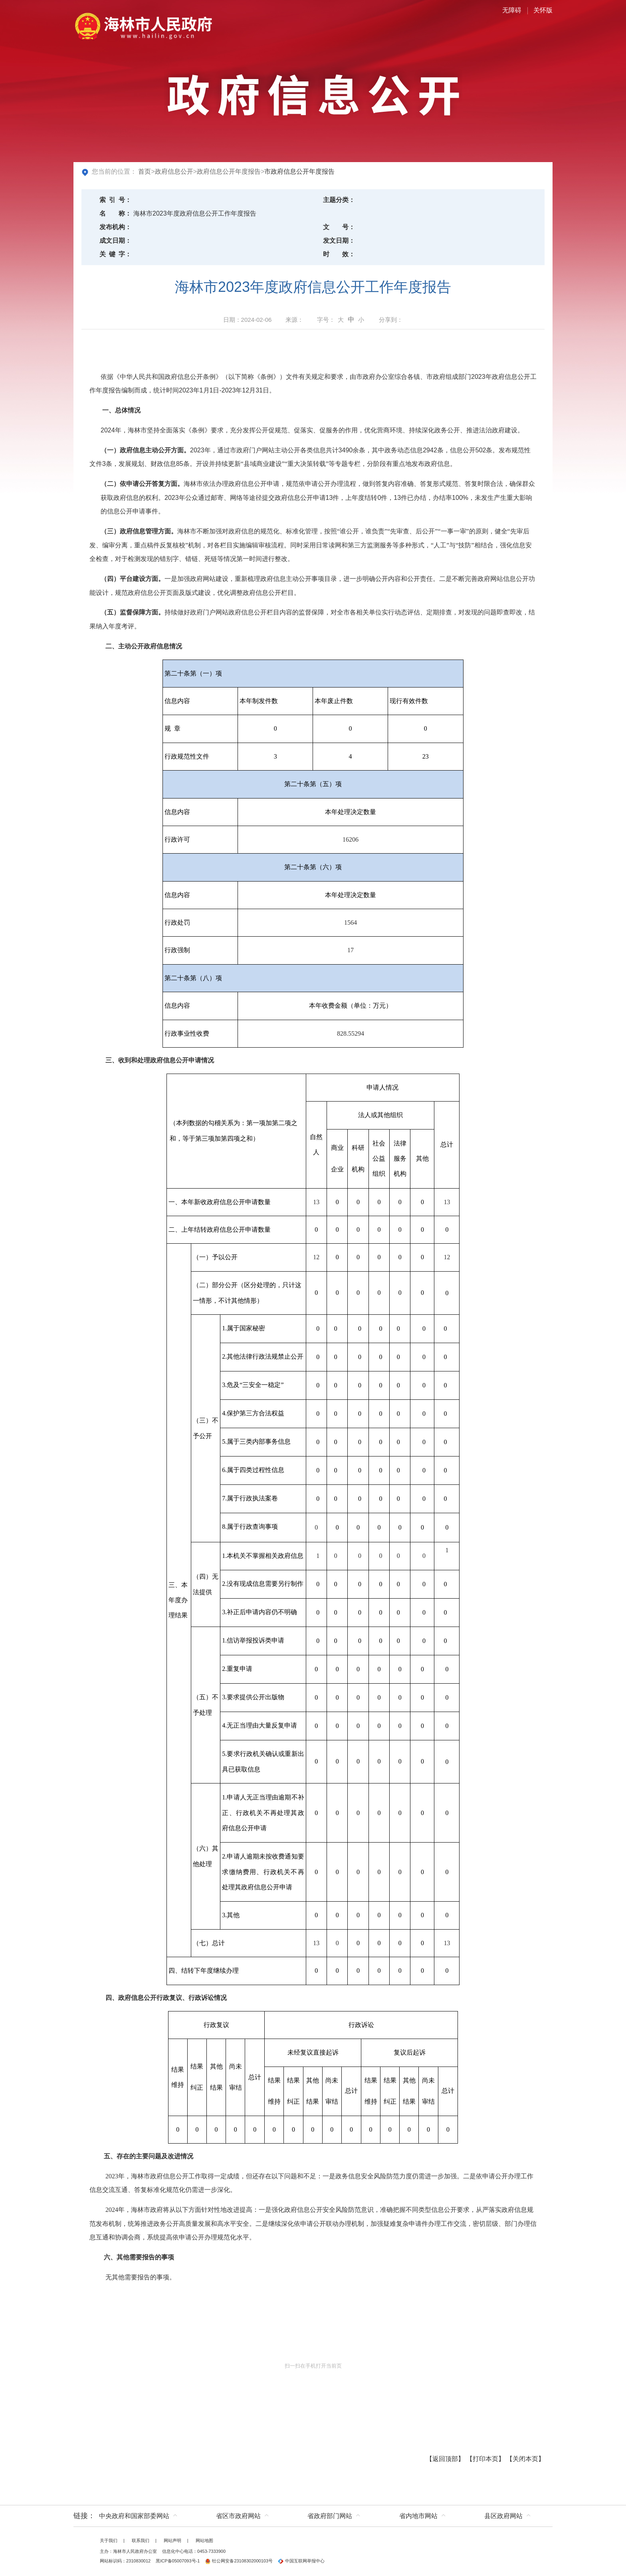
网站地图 (204, 2540)
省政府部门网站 (329, 2516)
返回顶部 (445, 2458)
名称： (115, 213)
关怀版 (543, 10)
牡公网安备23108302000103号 (239, 2560)
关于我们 (108, 2540)
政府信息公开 (174, 171)
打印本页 (485, 2458)
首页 (144, 171)
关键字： (115, 254)
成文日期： (115, 240)
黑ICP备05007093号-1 (178, 2560)
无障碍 (511, 10)
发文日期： (339, 240)
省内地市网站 (418, 2516)
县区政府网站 (503, 2516)
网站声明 (172, 2540)
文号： (339, 227)
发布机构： (115, 227)
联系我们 (140, 2540)
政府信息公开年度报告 (229, 171)
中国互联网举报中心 (301, 2560)
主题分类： (339, 199)
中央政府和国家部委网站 (134, 2516)
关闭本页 (525, 2458)
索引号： (115, 199)
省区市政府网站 (238, 2516)
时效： (339, 254)
